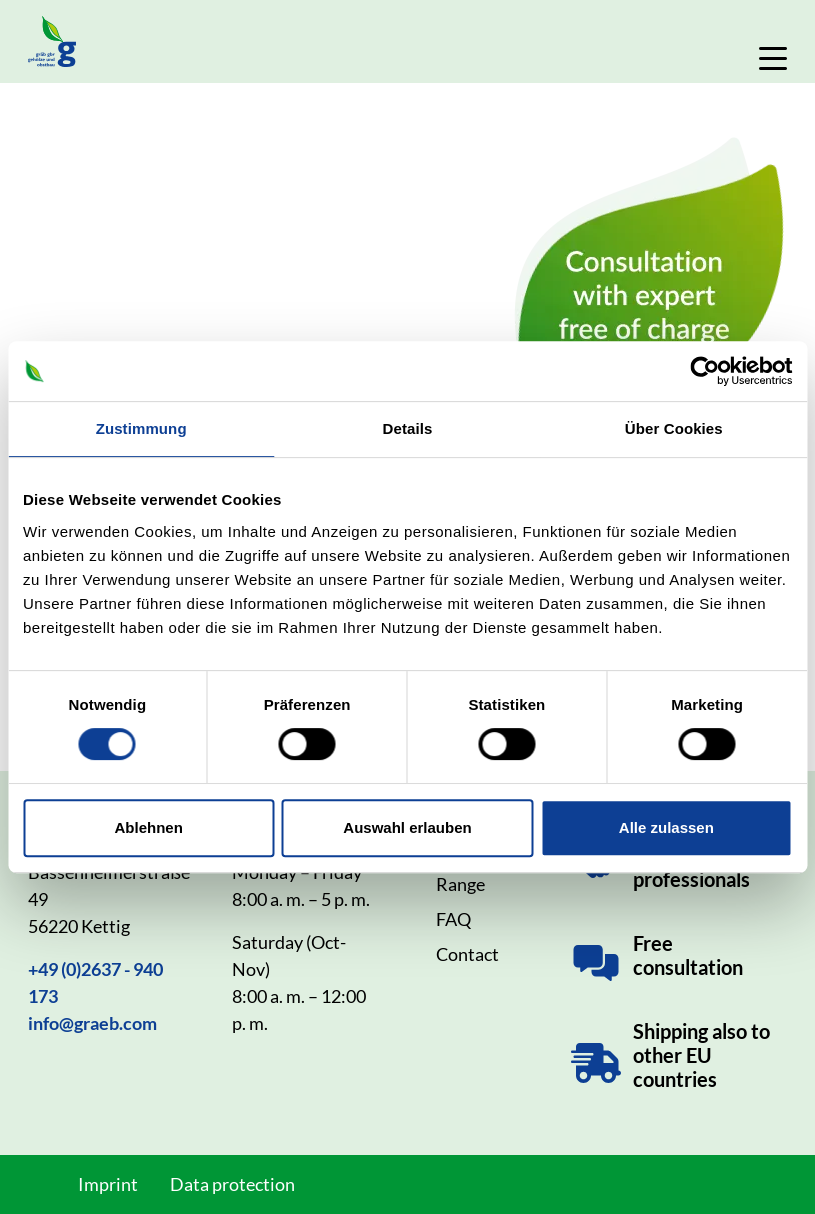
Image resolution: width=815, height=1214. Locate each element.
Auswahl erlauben (407, 827)
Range (460, 884)
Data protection (232, 1184)
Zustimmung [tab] (141, 428)
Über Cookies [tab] (674, 428)
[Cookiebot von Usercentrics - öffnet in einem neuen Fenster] (704, 371)
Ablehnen (149, 827)
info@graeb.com (92, 1023)
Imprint (108, 1184)
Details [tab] (408, 428)
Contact (467, 954)
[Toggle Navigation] (773, 59)
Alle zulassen (666, 827)
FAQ (453, 919)
